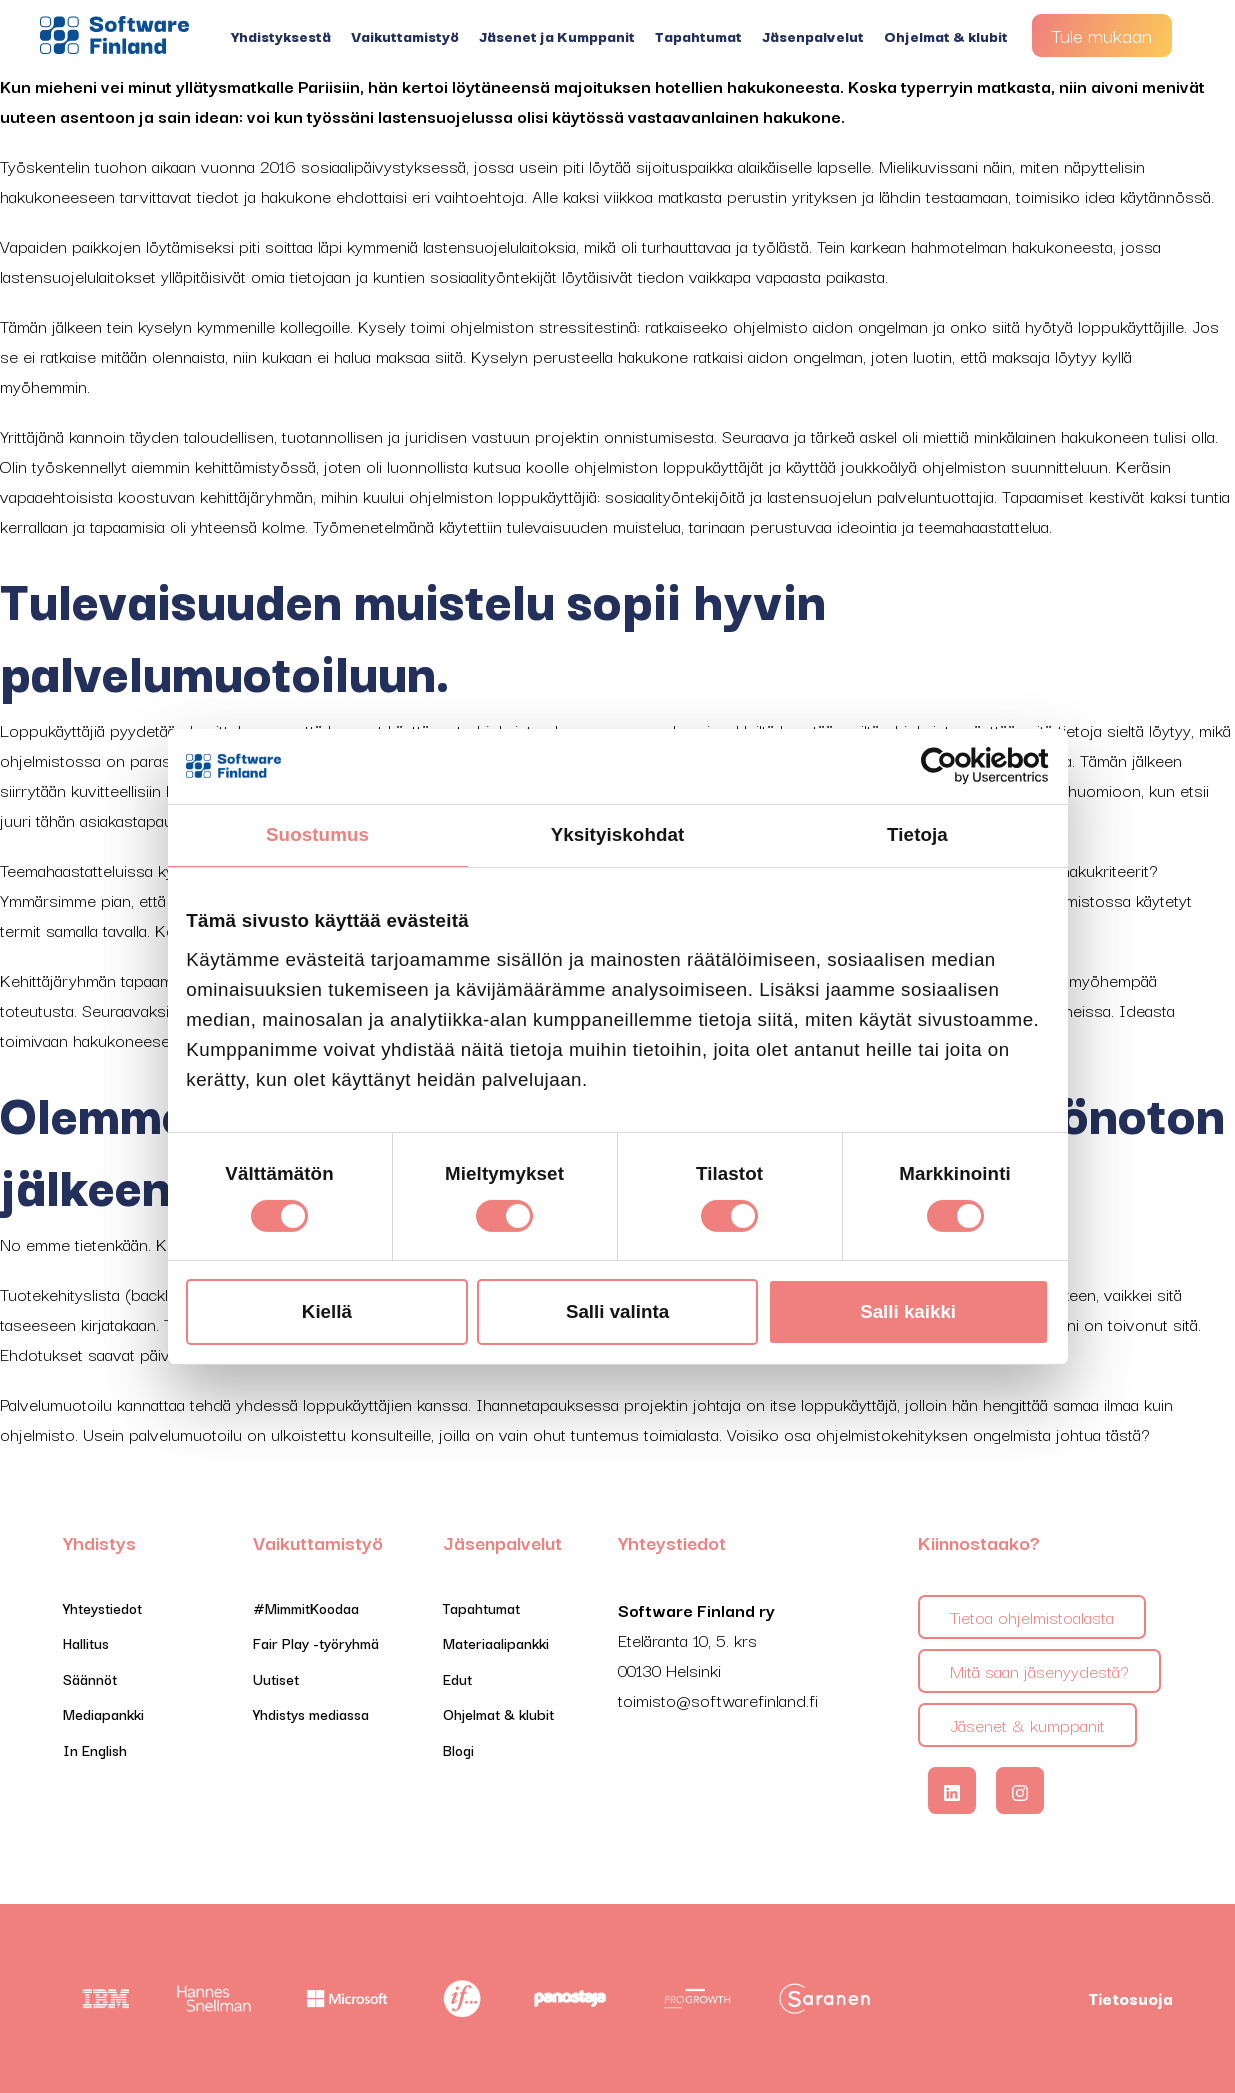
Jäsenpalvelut (813, 35)
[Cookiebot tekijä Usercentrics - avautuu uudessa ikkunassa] (961, 766)
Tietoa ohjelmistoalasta (1032, 1616)
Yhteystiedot (102, 1607)
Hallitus (86, 1642)
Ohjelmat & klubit (946, 35)
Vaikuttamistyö (405, 35)
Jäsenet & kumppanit (1027, 1724)
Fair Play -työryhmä (316, 1642)
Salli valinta (617, 1311)
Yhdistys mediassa (311, 1713)
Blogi (458, 1749)
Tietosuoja (1130, 1998)
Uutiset (276, 1678)
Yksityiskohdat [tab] (618, 834)
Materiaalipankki (496, 1642)
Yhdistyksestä (281, 35)
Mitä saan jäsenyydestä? (1039, 1670)
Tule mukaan (1102, 35)
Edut (457, 1678)
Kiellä (327, 1311)
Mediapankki (103, 1713)
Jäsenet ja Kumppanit (557, 35)
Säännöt (90, 1678)
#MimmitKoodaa (306, 1607)
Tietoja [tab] (917, 834)
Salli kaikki (908, 1311)
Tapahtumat (698, 35)
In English (95, 1749)
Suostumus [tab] (317, 834)
